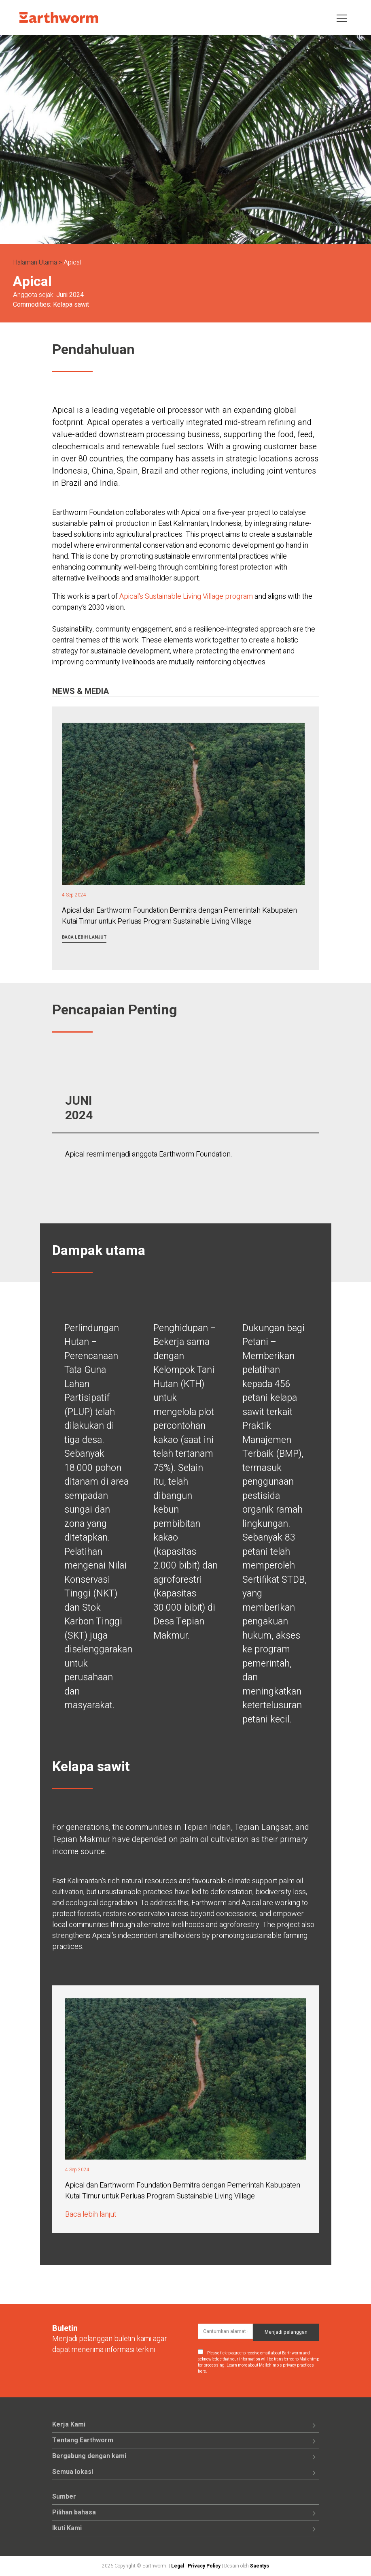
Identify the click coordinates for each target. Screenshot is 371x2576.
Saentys (259, 2566)
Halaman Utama (35, 262)
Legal (177, 2566)
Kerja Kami (68, 2424)
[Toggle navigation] (342, 18)
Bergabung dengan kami (89, 2456)
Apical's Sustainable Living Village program (186, 596)
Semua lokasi (72, 2472)
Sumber (64, 2496)
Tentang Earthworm (82, 2440)
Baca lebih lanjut (84, 937)
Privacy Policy (204, 2566)
